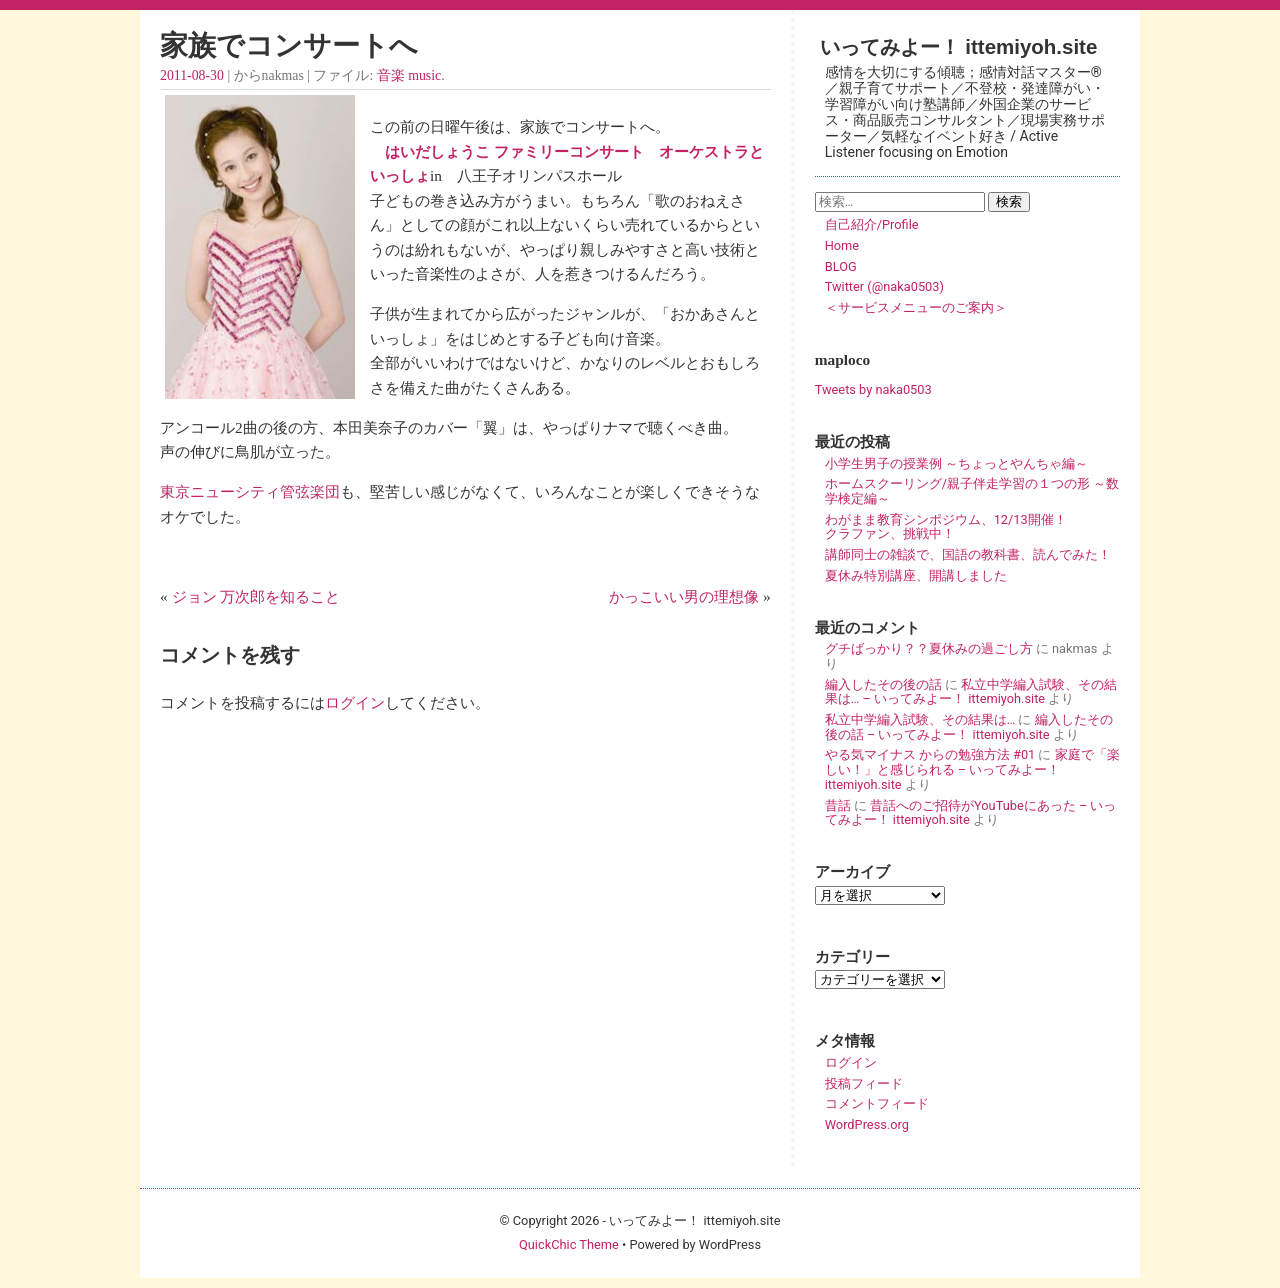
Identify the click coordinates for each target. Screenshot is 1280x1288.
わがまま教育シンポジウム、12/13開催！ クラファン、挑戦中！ (972, 527)
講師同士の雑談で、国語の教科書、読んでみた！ (968, 554)
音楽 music (409, 75)
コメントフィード (877, 1103)
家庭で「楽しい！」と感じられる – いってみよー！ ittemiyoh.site (972, 769)
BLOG (841, 266)
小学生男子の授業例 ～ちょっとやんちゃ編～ (956, 463)
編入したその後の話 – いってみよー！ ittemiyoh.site (969, 727)
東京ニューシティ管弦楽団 (250, 491)
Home (842, 245)
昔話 (838, 805)
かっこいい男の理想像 (684, 596)
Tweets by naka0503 (873, 389)
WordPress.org (867, 1124)
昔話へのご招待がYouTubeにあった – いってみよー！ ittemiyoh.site (971, 813)
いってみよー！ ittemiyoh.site (959, 46)
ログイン (355, 702)
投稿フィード (864, 1083)
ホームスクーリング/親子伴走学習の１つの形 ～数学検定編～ (972, 491)
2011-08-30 (192, 75)
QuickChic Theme (569, 1244)
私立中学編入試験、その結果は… (920, 719)
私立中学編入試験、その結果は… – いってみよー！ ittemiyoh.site (971, 692)
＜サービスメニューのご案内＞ (916, 307)
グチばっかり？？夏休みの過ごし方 (929, 648)
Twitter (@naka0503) (884, 286)
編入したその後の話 (883, 684)
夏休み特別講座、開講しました (916, 575)
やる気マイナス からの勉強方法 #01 (930, 754)
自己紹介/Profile (872, 224)
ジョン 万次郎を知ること (256, 596)
